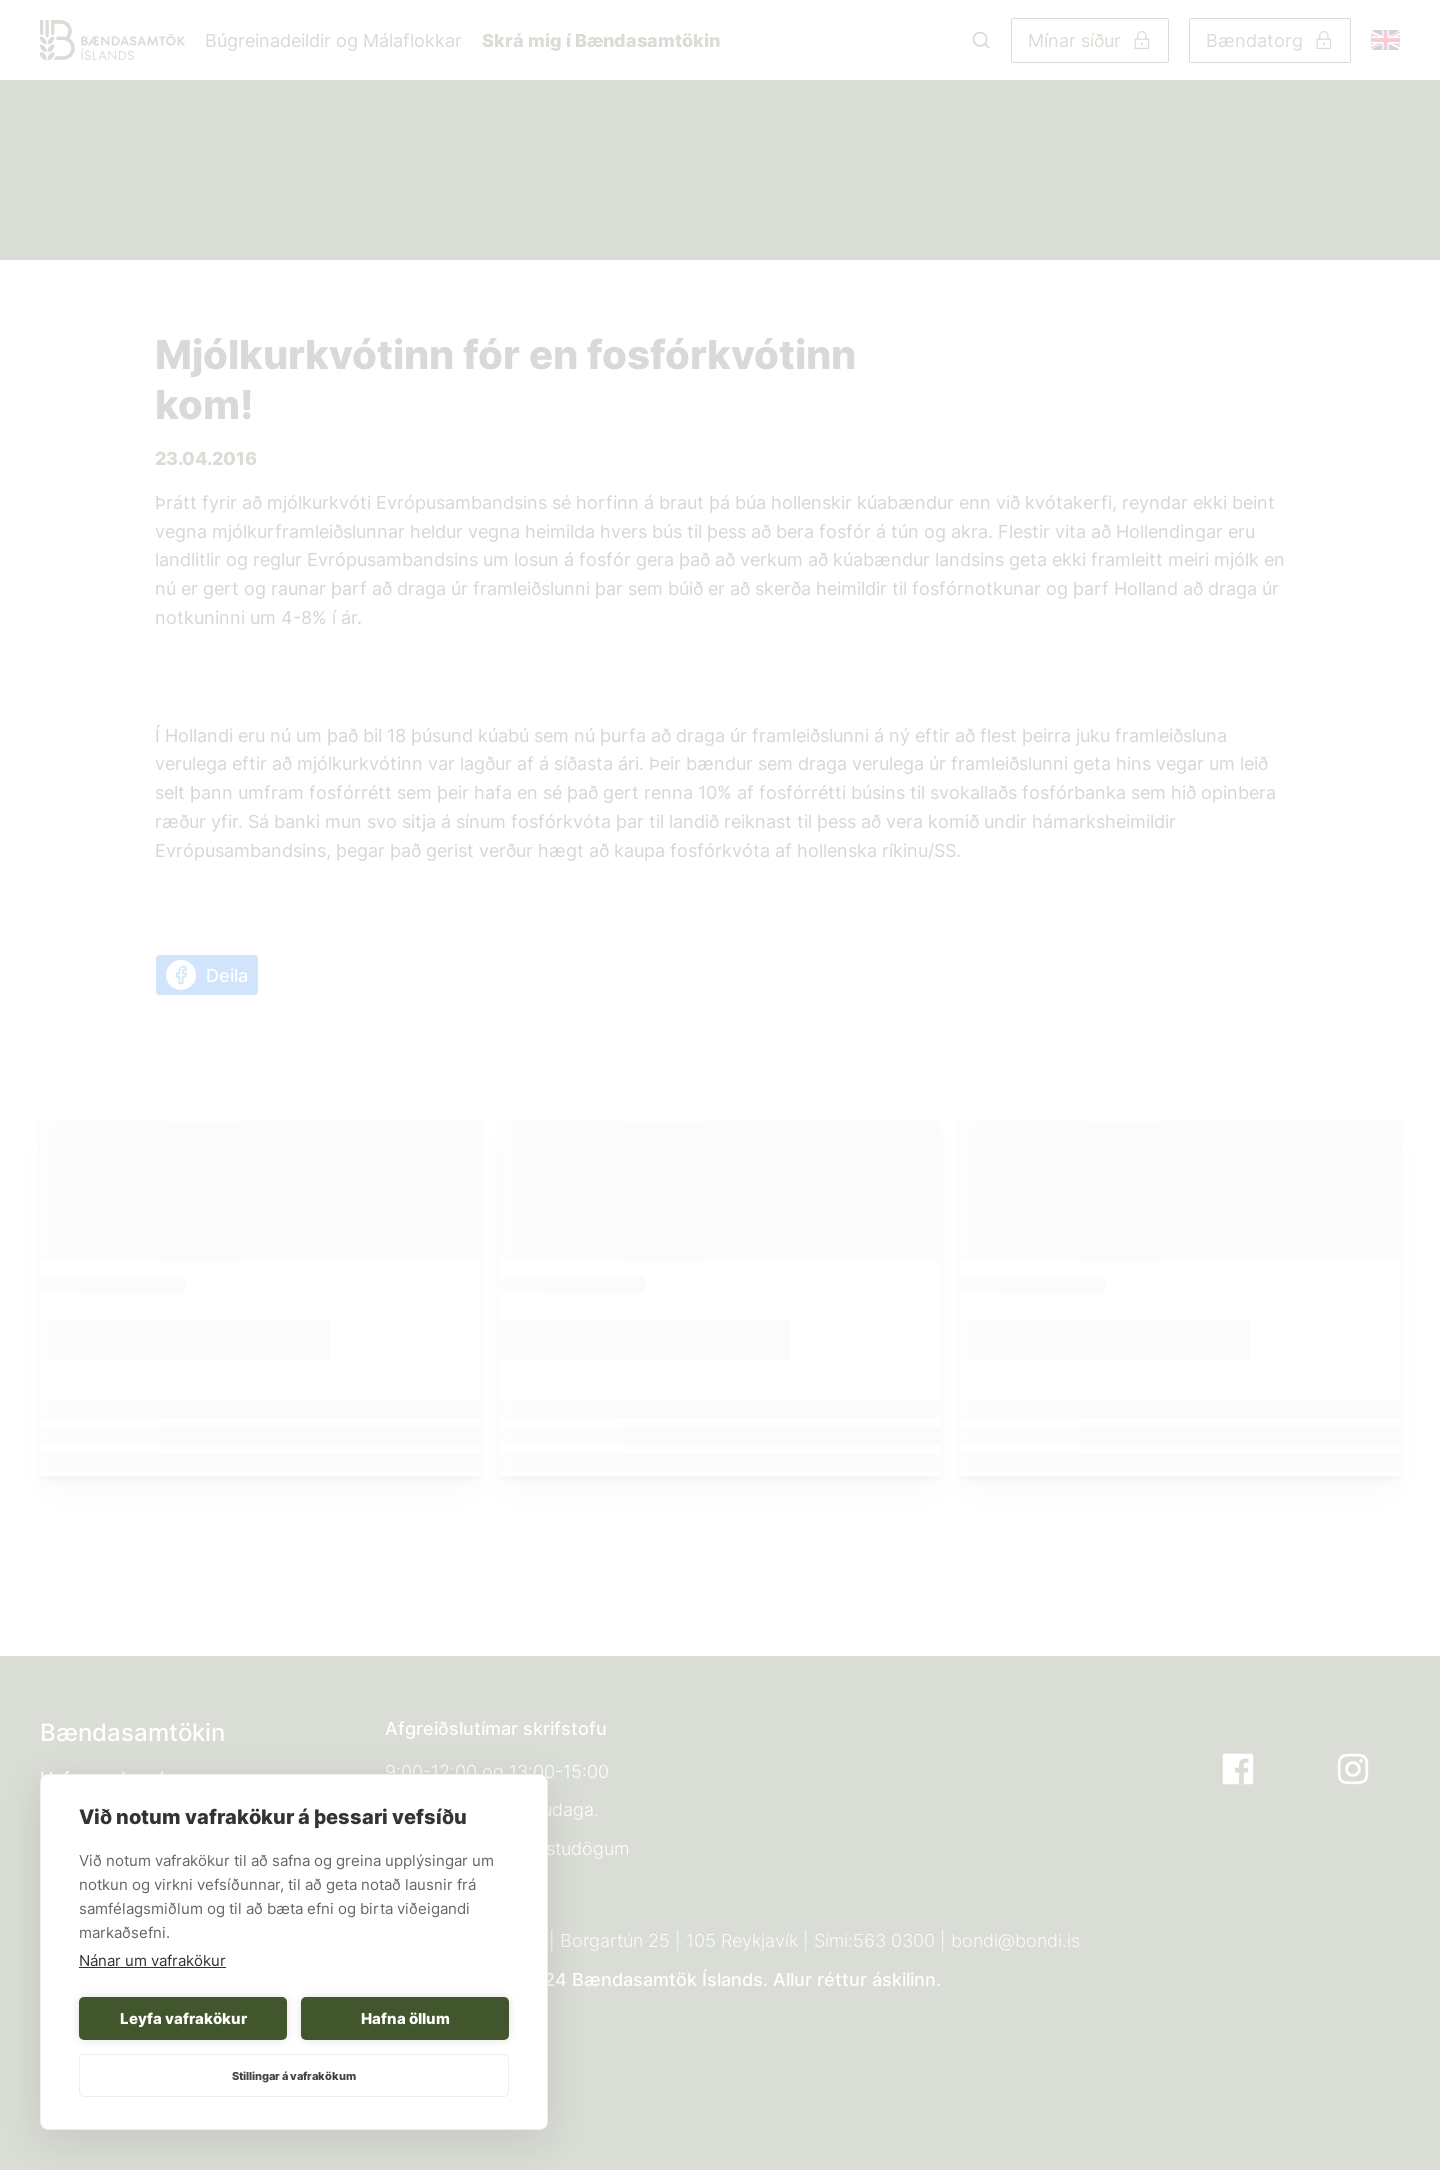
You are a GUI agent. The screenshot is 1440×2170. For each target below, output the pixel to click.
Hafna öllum (405, 2018)
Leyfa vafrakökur (183, 2018)
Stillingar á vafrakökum (294, 2076)
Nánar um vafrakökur (152, 1960)
